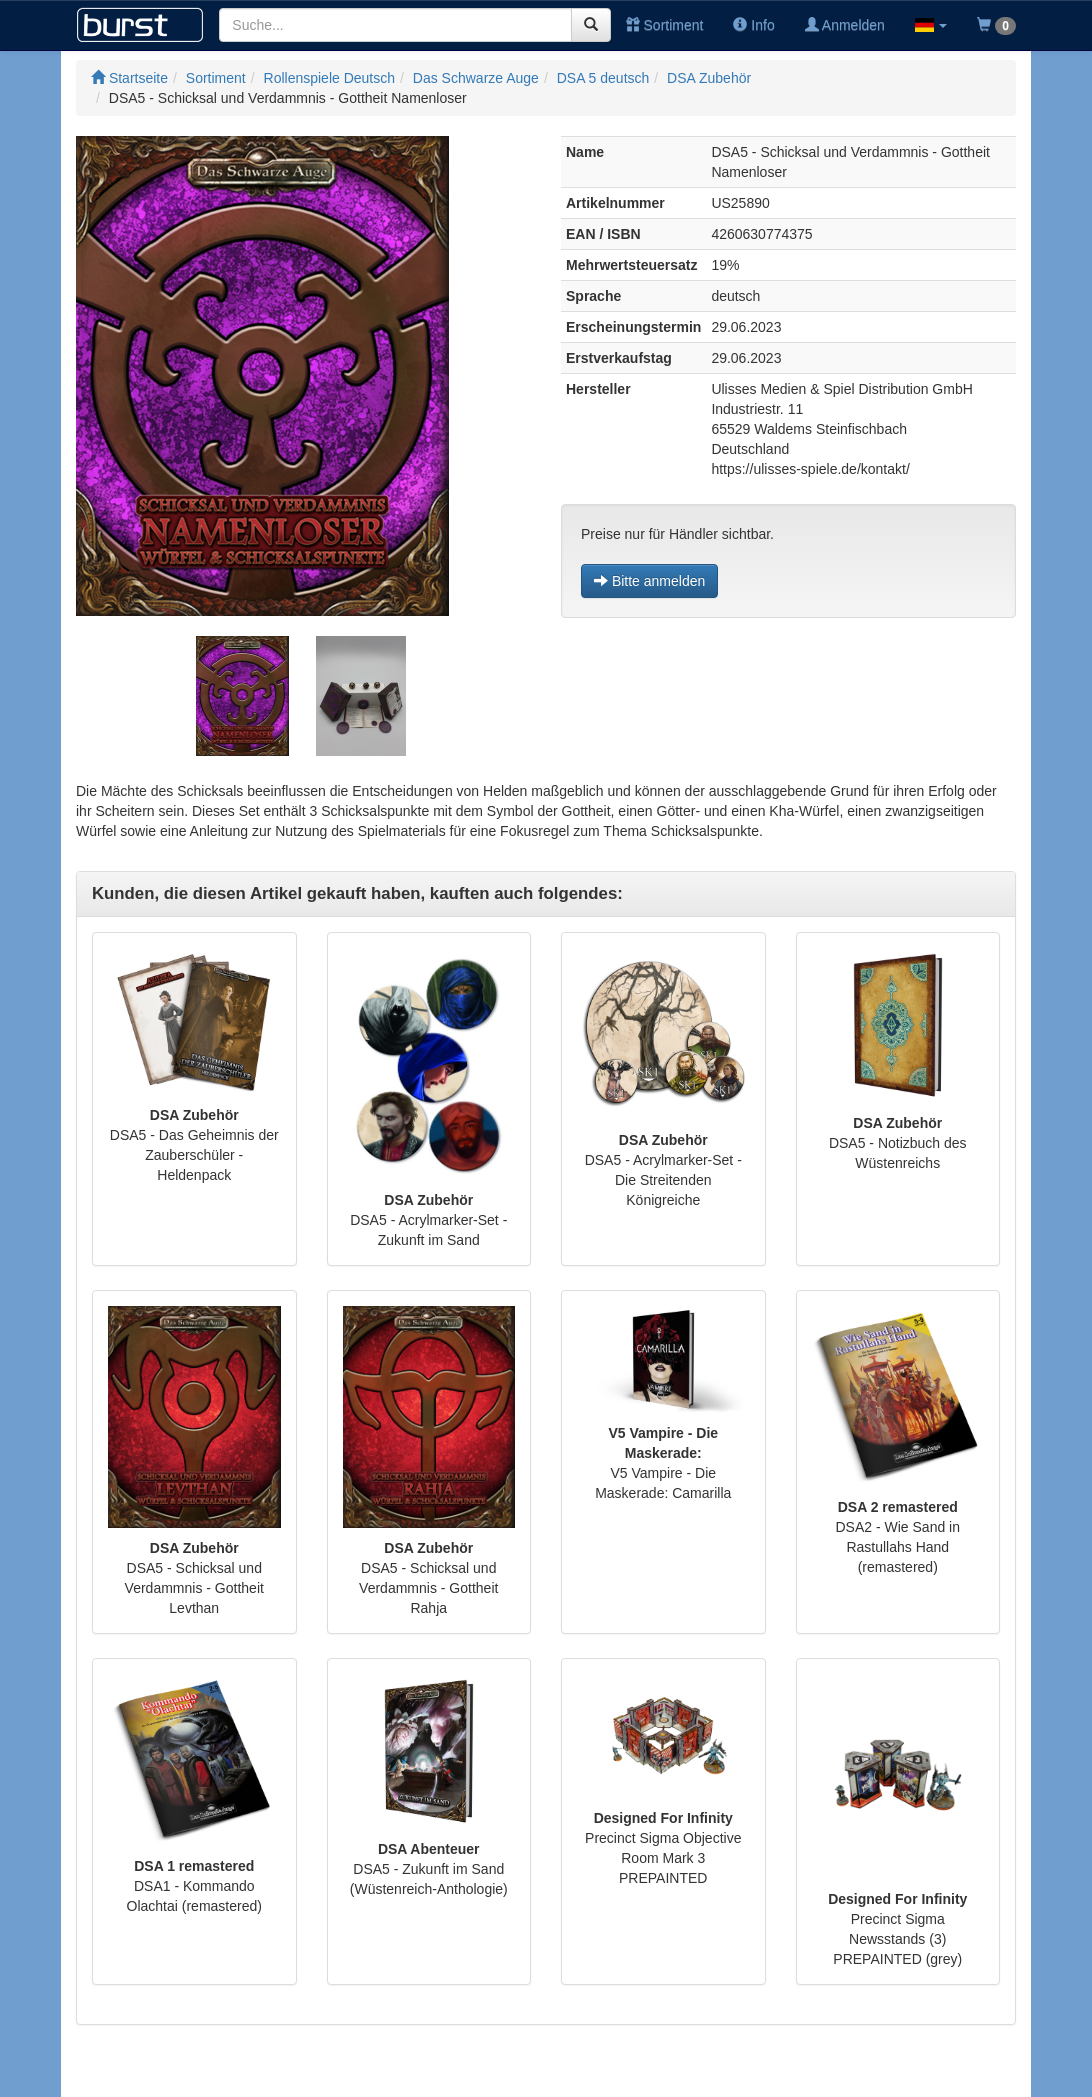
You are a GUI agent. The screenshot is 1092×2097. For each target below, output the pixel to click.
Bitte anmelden (649, 581)
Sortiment (665, 25)
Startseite (129, 78)
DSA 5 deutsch (603, 78)
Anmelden (845, 25)
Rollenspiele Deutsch (330, 78)
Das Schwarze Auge (476, 78)
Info (753, 25)
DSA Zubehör (709, 78)
